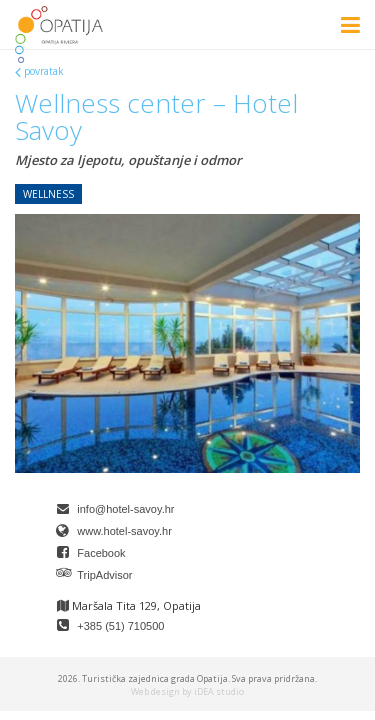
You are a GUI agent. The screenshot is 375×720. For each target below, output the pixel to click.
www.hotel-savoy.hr (124, 531)
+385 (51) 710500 (120, 626)
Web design (155, 691)
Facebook (101, 553)
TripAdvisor (104, 575)
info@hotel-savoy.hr (125, 509)
